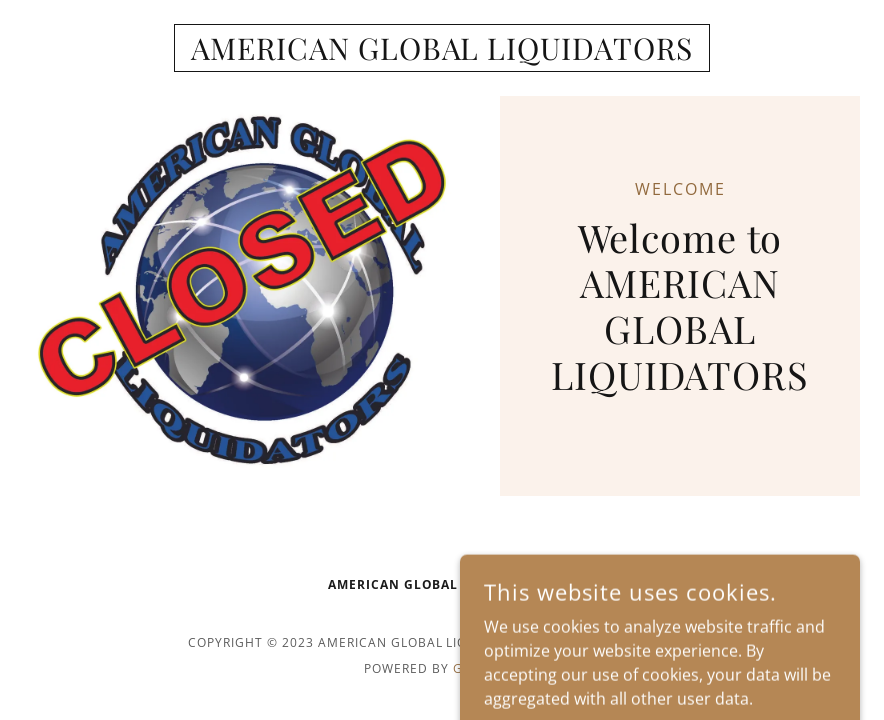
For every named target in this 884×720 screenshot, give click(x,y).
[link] (442, 54)
